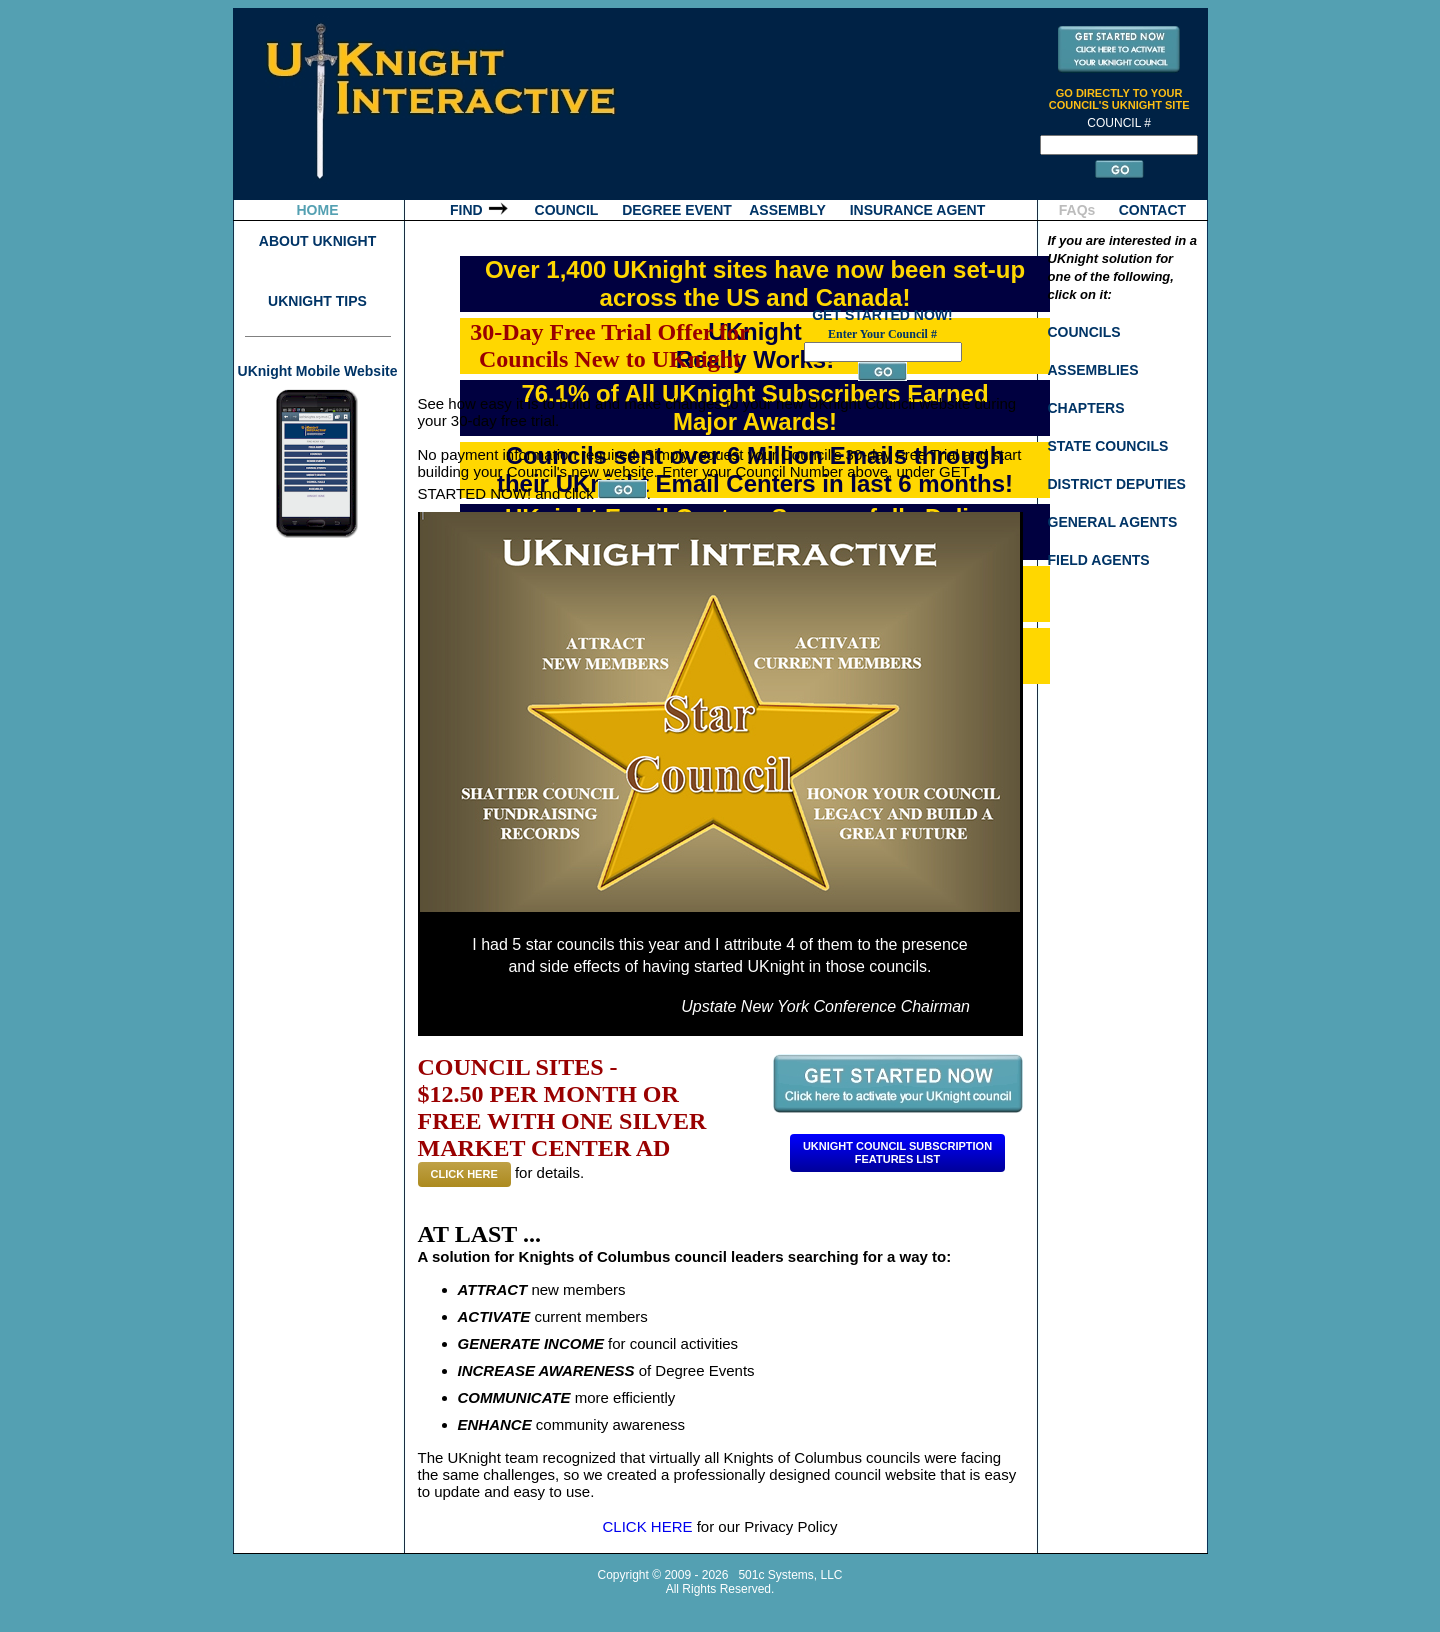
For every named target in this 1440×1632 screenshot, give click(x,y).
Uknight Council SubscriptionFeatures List (897, 1152)
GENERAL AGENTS (1113, 522)
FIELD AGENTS (1099, 560)
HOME (318, 210)
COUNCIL (567, 210)
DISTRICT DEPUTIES (1117, 484)
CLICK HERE (464, 1174)
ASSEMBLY (787, 210)
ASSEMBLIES (1093, 370)
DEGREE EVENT (677, 210)
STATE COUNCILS (1108, 446)
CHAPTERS (1086, 408)
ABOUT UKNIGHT (317, 241)
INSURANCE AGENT (918, 210)
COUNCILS (1084, 332)
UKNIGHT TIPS (317, 301)
